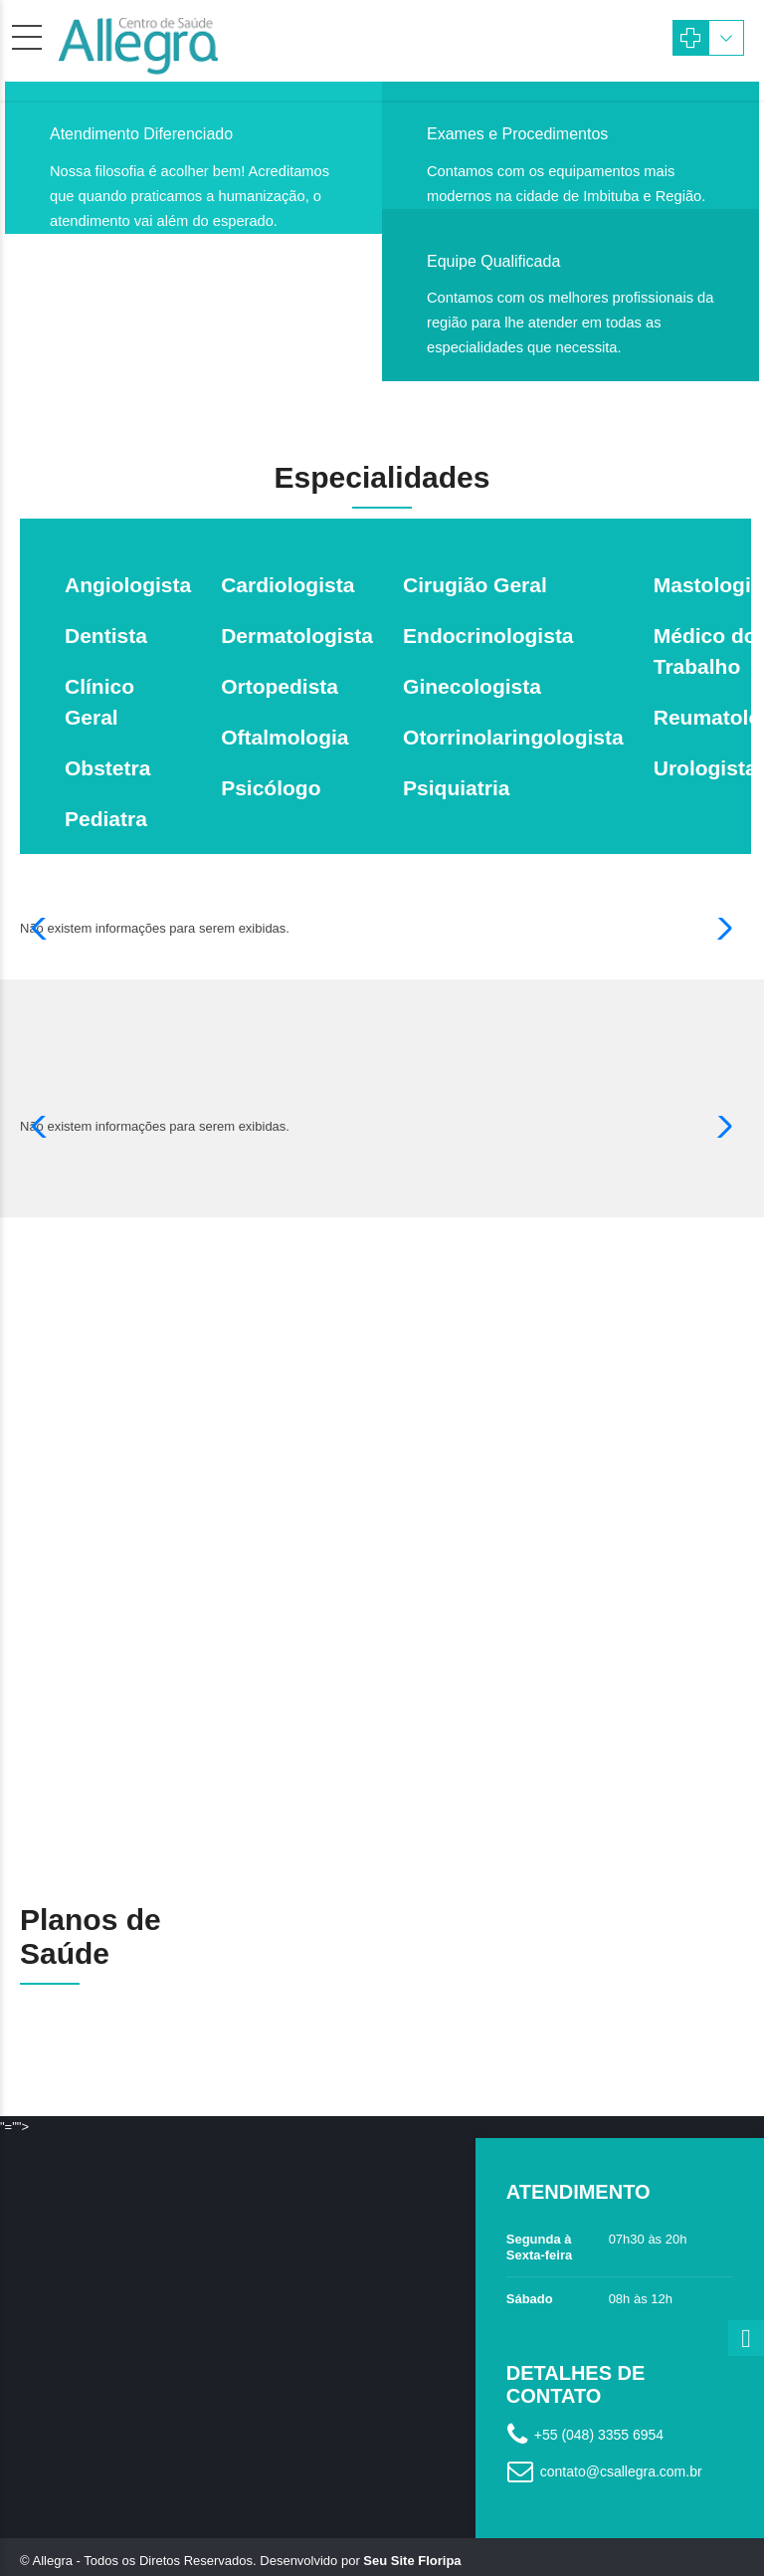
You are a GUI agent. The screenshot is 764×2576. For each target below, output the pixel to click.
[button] (43, 929)
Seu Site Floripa (412, 2532)
